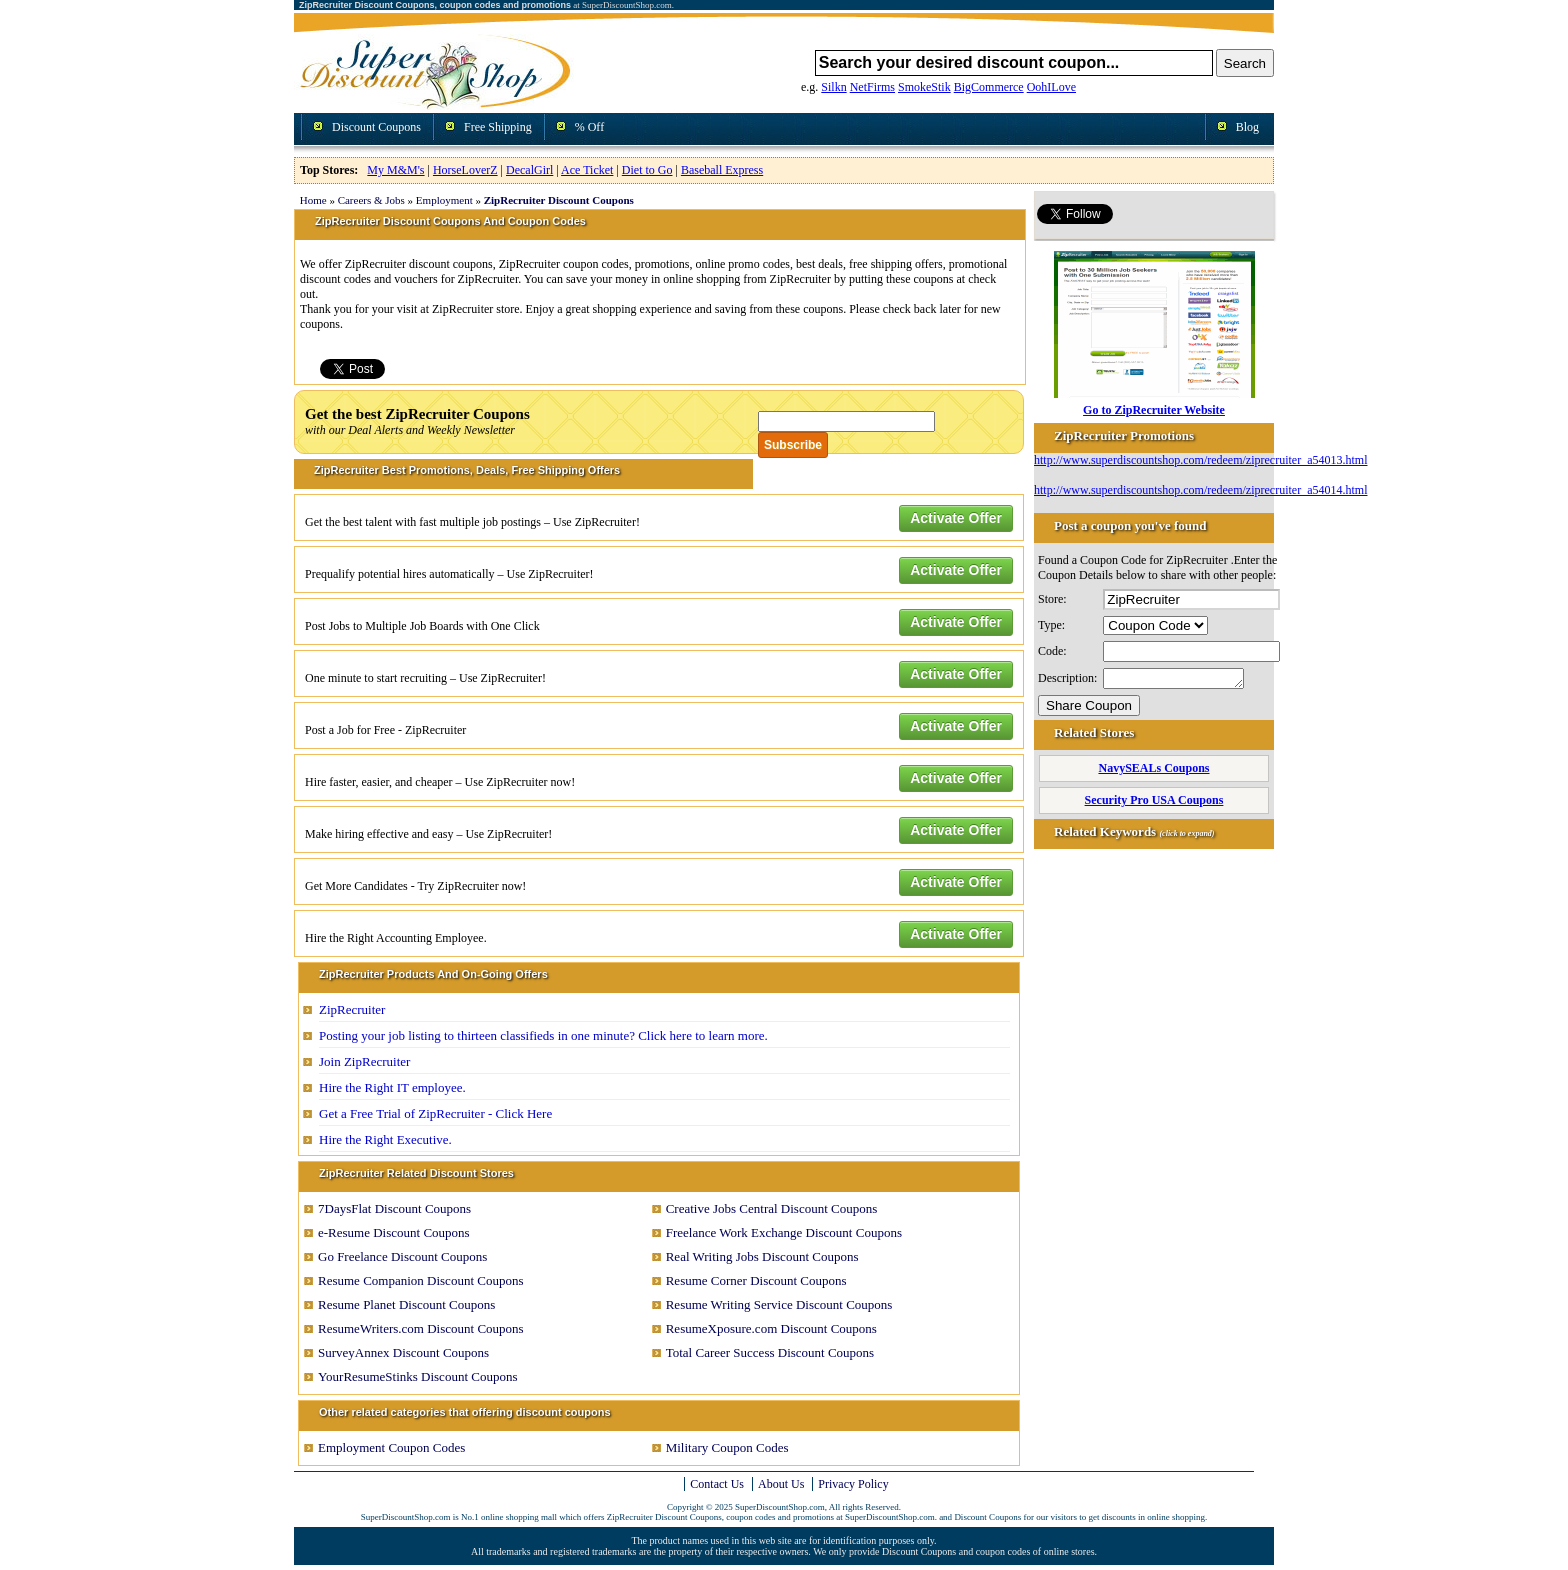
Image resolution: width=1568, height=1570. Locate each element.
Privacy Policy (853, 1484)
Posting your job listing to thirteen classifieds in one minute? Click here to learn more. (543, 1035)
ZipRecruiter (352, 1009)
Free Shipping (498, 127)
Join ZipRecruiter (364, 1061)
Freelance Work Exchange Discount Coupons (784, 1232)
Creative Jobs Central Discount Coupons (772, 1208)
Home (313, 200)
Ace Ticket (587, 170)
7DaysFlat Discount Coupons (394, 1208)
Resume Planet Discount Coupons (406, 1304)
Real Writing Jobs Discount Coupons (762, 1256)
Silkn (833, 87)
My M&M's (395, 170)
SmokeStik (924, 87)
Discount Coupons (376, 127)
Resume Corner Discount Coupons (756, 1280)
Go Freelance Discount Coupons (402, 1256)
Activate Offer (956, 518)
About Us (781, 1484)
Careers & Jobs (371, 200)
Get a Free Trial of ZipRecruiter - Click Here (435, 1113)
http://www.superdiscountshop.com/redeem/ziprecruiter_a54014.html (1200, 490)
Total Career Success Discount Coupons (770, 1352)
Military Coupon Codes (727, 1447)
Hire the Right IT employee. (392, 1087)
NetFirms (872, 87)
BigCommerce (989, 87)
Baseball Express (722, 170)
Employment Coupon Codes (391, 1447)
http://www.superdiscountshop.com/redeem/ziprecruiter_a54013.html (1200, 460)
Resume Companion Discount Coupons (420, 1280)
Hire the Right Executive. (385, 1139)
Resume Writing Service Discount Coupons (779, 1304)
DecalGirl (529, 170)
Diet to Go (647, 170)
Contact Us (717, 1484)
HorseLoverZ (465, 170)
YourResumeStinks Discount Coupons (417, 1376)
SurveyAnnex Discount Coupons (403, 1352)
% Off (589, 127)
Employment (444, 200)
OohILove (1051, 87)
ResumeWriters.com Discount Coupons (421, 1328)
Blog (1247, 127)
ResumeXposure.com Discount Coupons (771, 1328)
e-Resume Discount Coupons (394, 1232)
